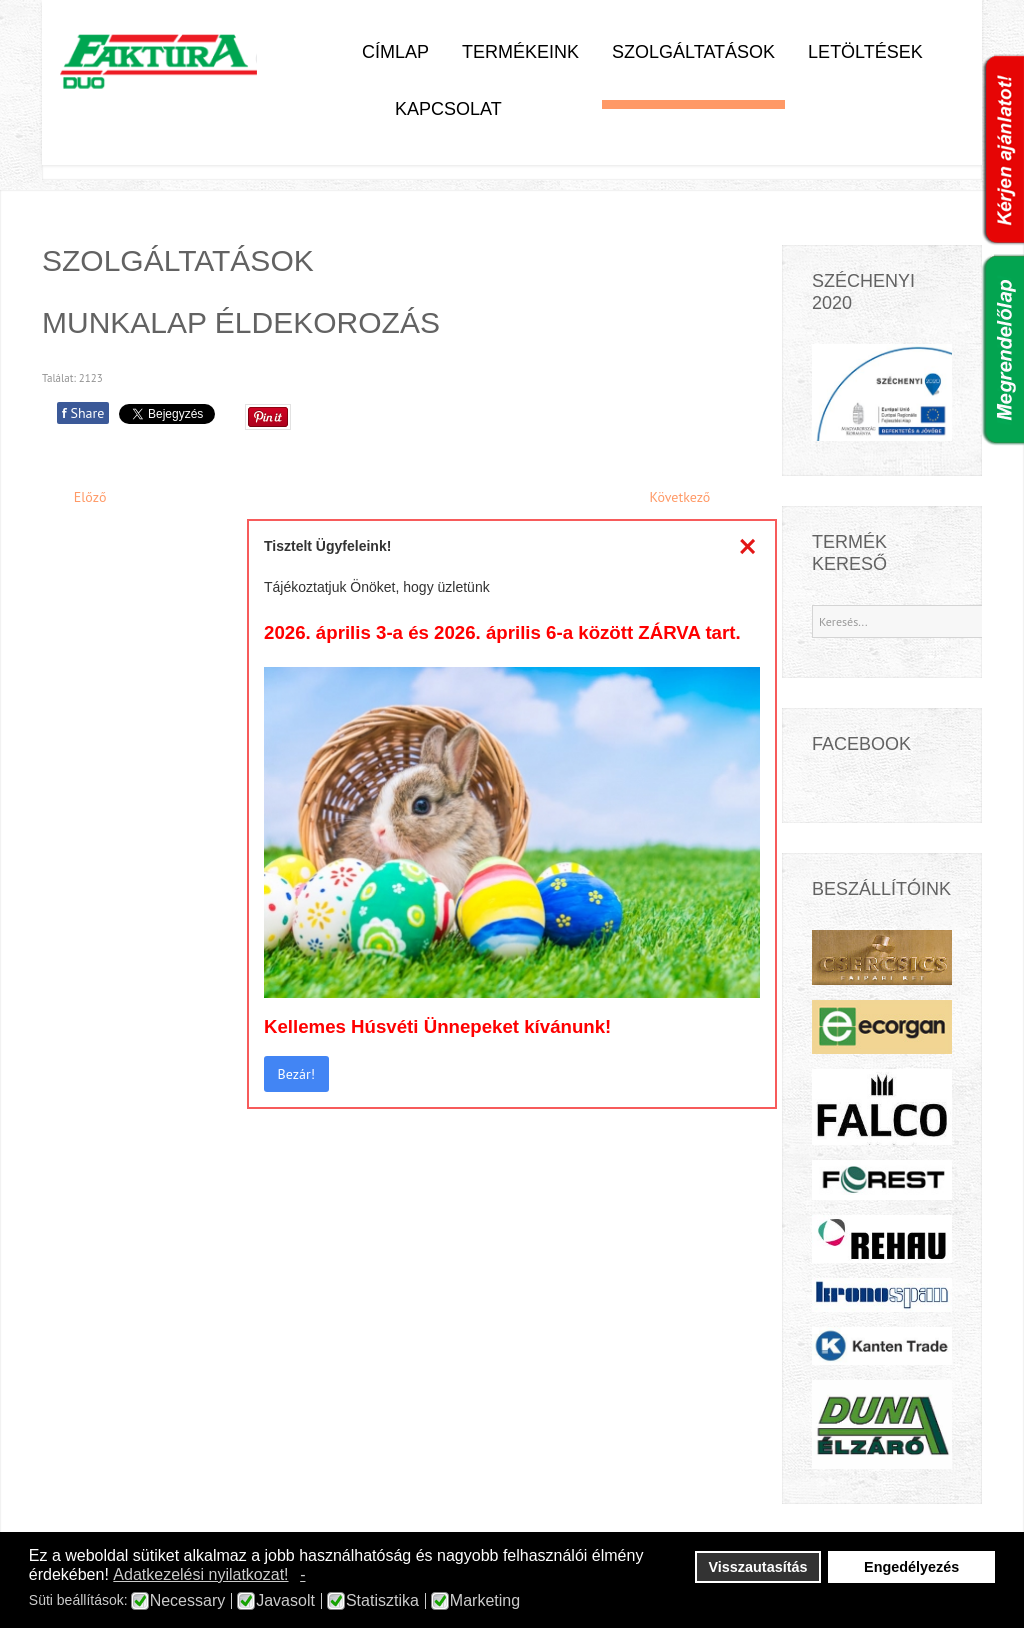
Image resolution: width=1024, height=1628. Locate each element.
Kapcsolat (448, 109)
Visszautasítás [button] (758, 1567)
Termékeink (520, 52)
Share (83, 413)
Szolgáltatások (693, 52)
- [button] (302, 1574)
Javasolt (285, 1601)
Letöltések (865, 52)
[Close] (747, 546)
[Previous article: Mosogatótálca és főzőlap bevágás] (81, 497)
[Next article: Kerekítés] (689, 497)
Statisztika (382, 1601)
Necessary (188, 1601)
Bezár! (296, 1074)
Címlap (395, 52)
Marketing (485, 1601)
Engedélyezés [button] (911, 1567)
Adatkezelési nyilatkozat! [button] (200, 1574)
